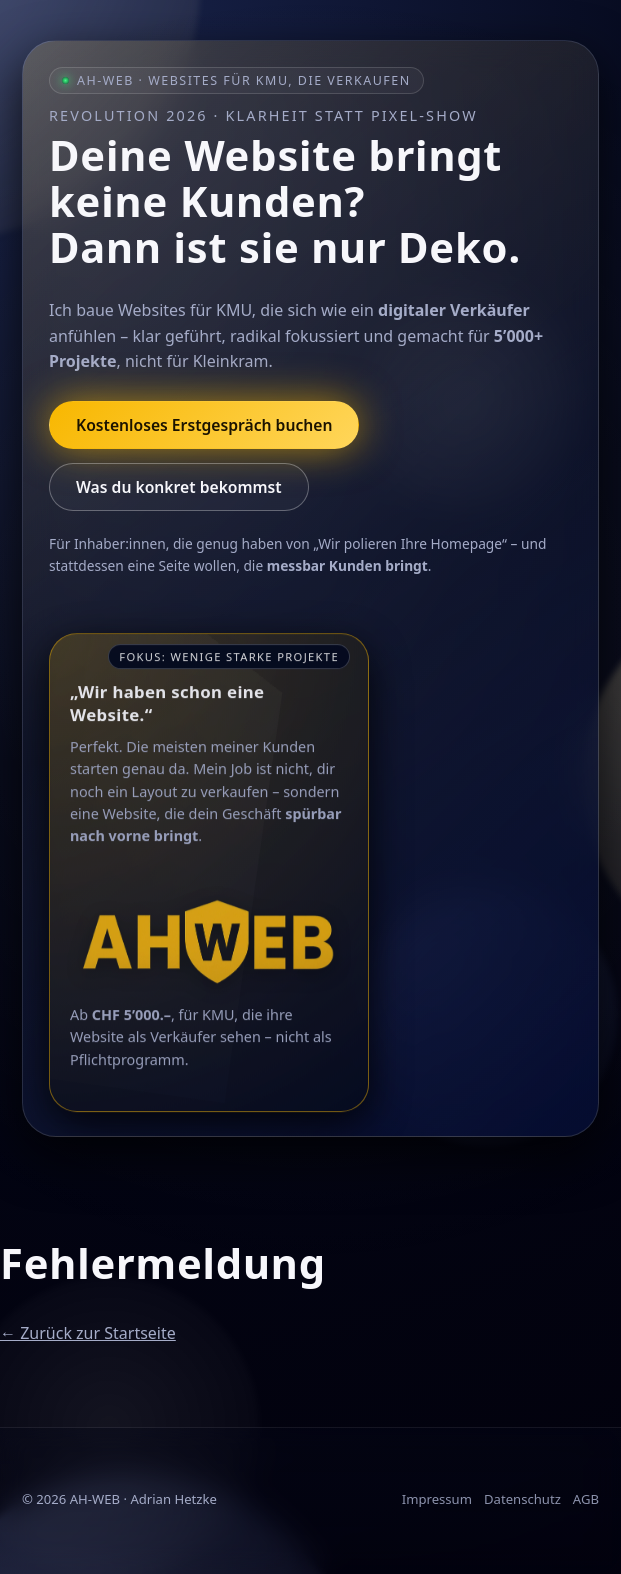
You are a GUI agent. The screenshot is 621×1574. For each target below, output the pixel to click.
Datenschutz (522, 1499)
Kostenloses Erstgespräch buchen (204, 425)
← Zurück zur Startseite (88, 1333)
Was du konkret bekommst (179, 487)
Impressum (437, 1499)
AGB (586, 1499)
